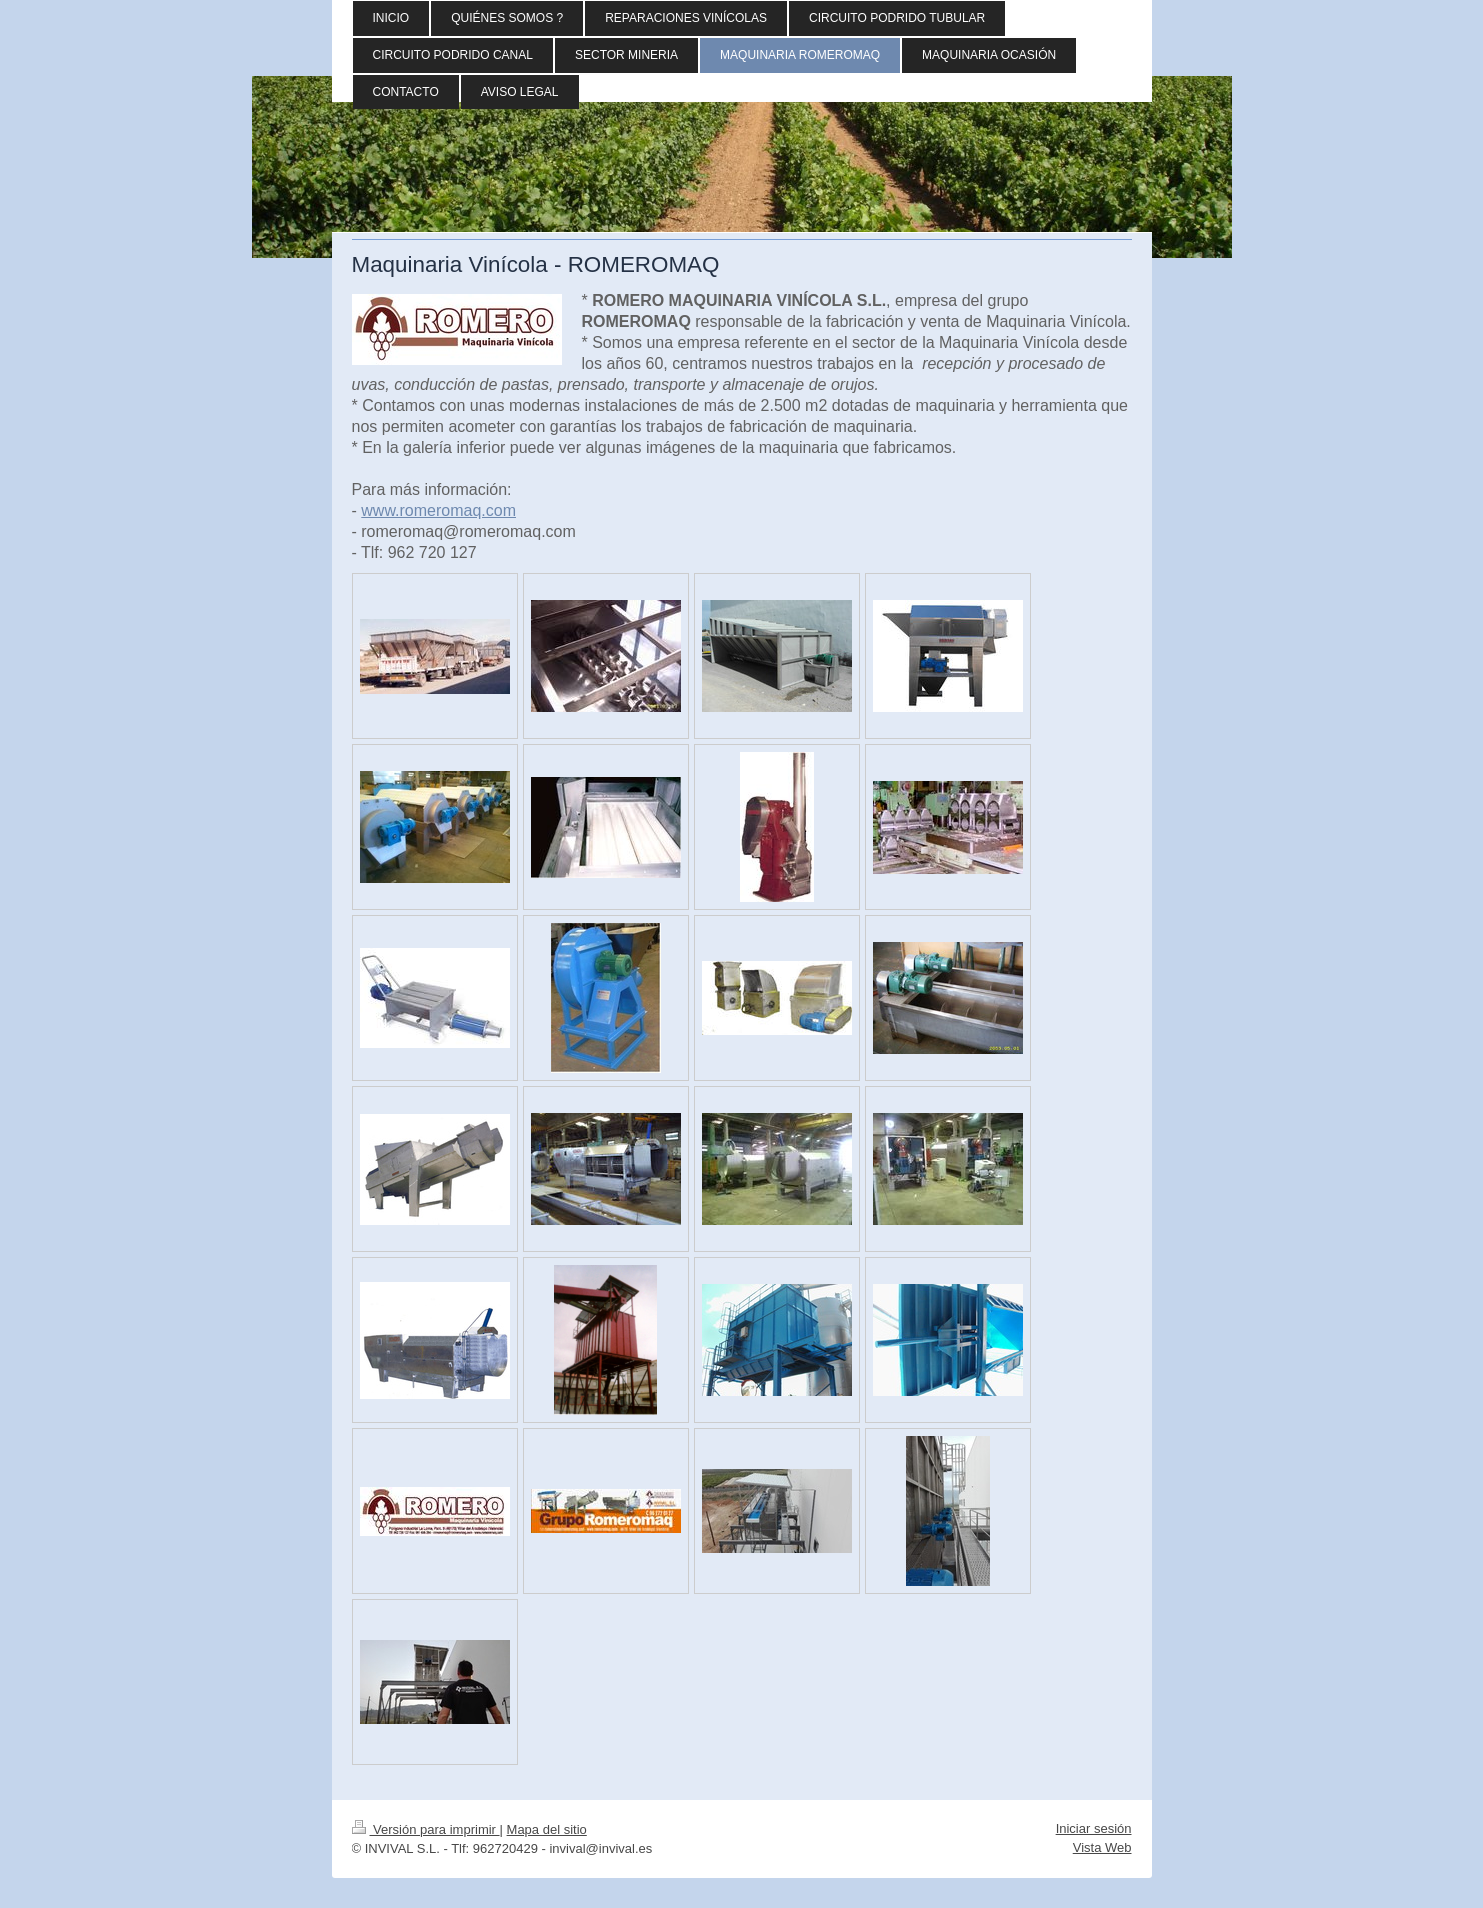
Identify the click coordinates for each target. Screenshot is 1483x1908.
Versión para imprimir (426, 1829)
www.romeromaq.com (438, 510)
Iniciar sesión (1094, 1828)
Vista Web (1102, 1847)
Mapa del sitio (547, 1829)
